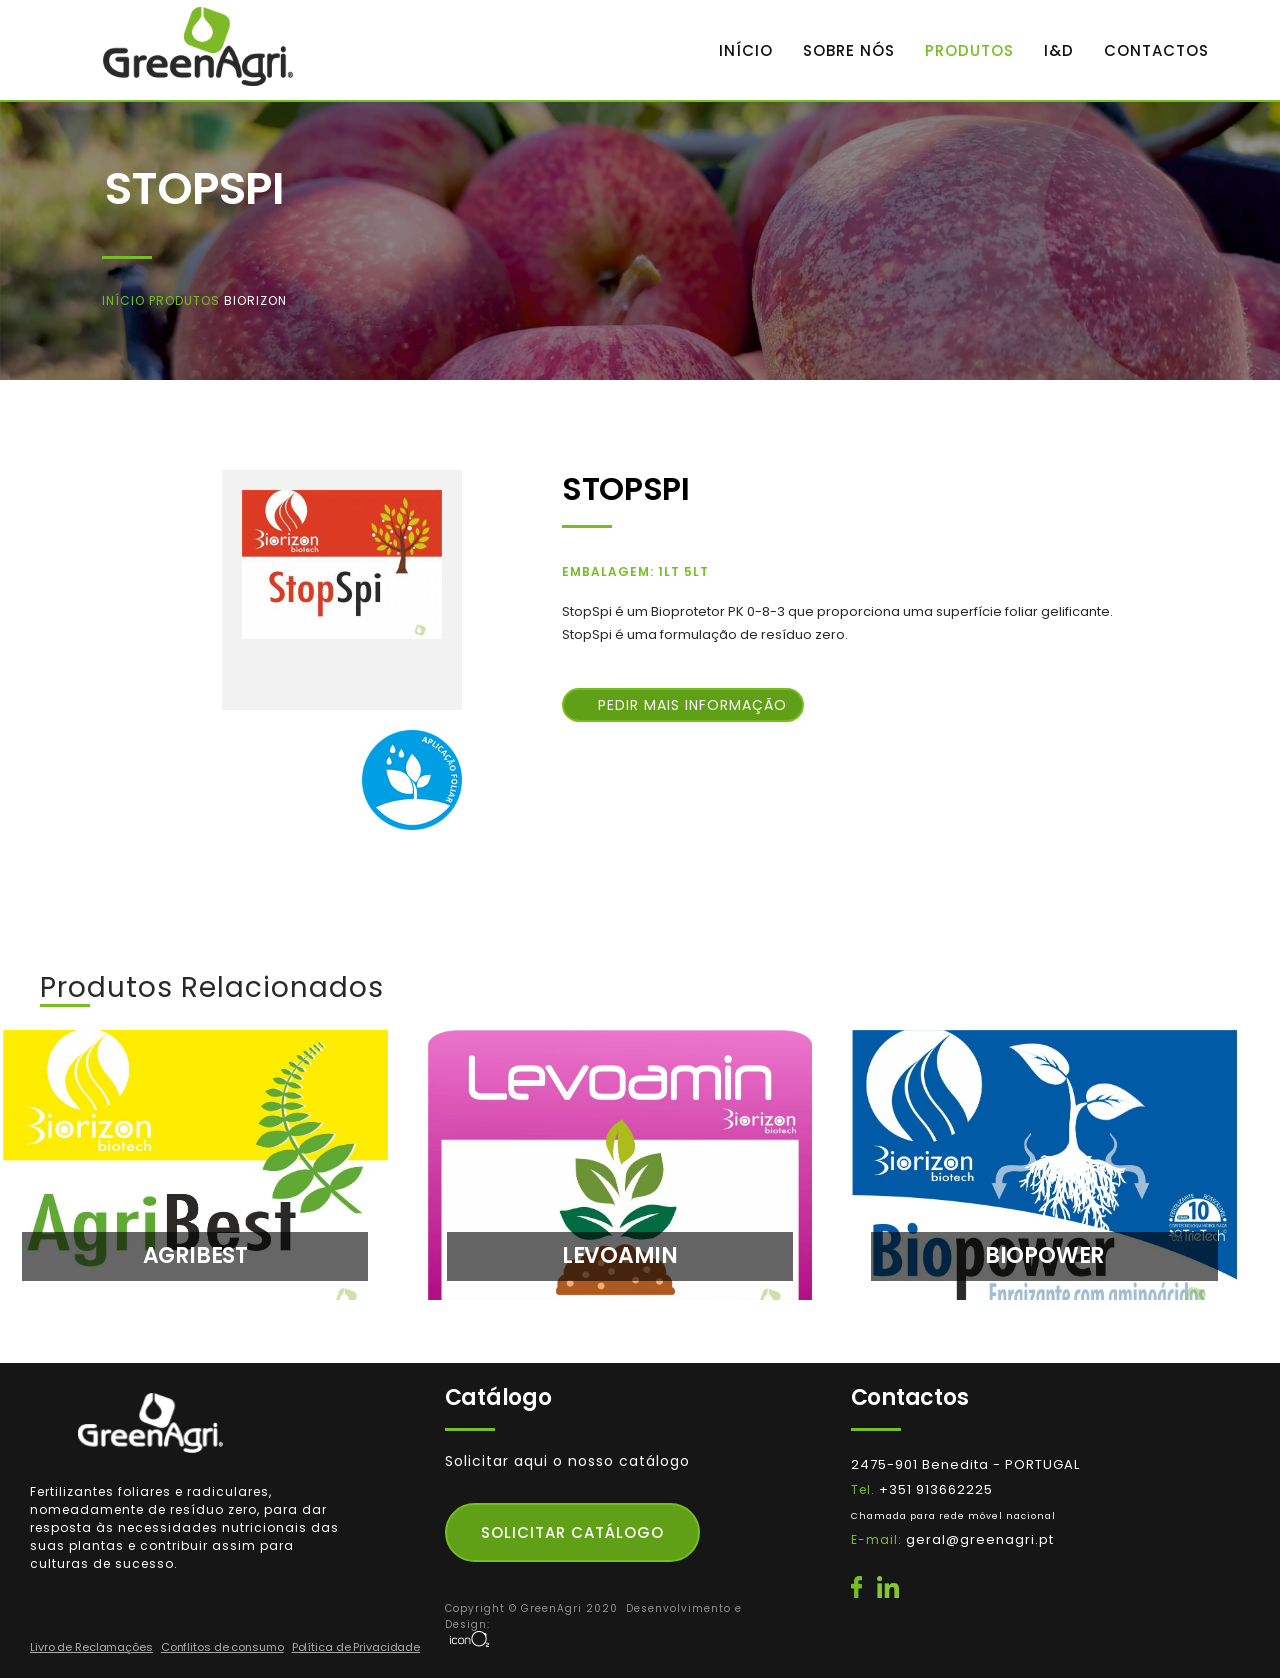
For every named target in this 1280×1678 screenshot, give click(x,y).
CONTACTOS (1156, 50)
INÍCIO (746, 50)
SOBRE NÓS (849, 50)
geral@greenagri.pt (980, 1539)
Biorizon (255, 300)
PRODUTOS (969, 50)
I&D (1059, 50)
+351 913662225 (953, 1514)
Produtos (186, 300)
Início (125, 300)
